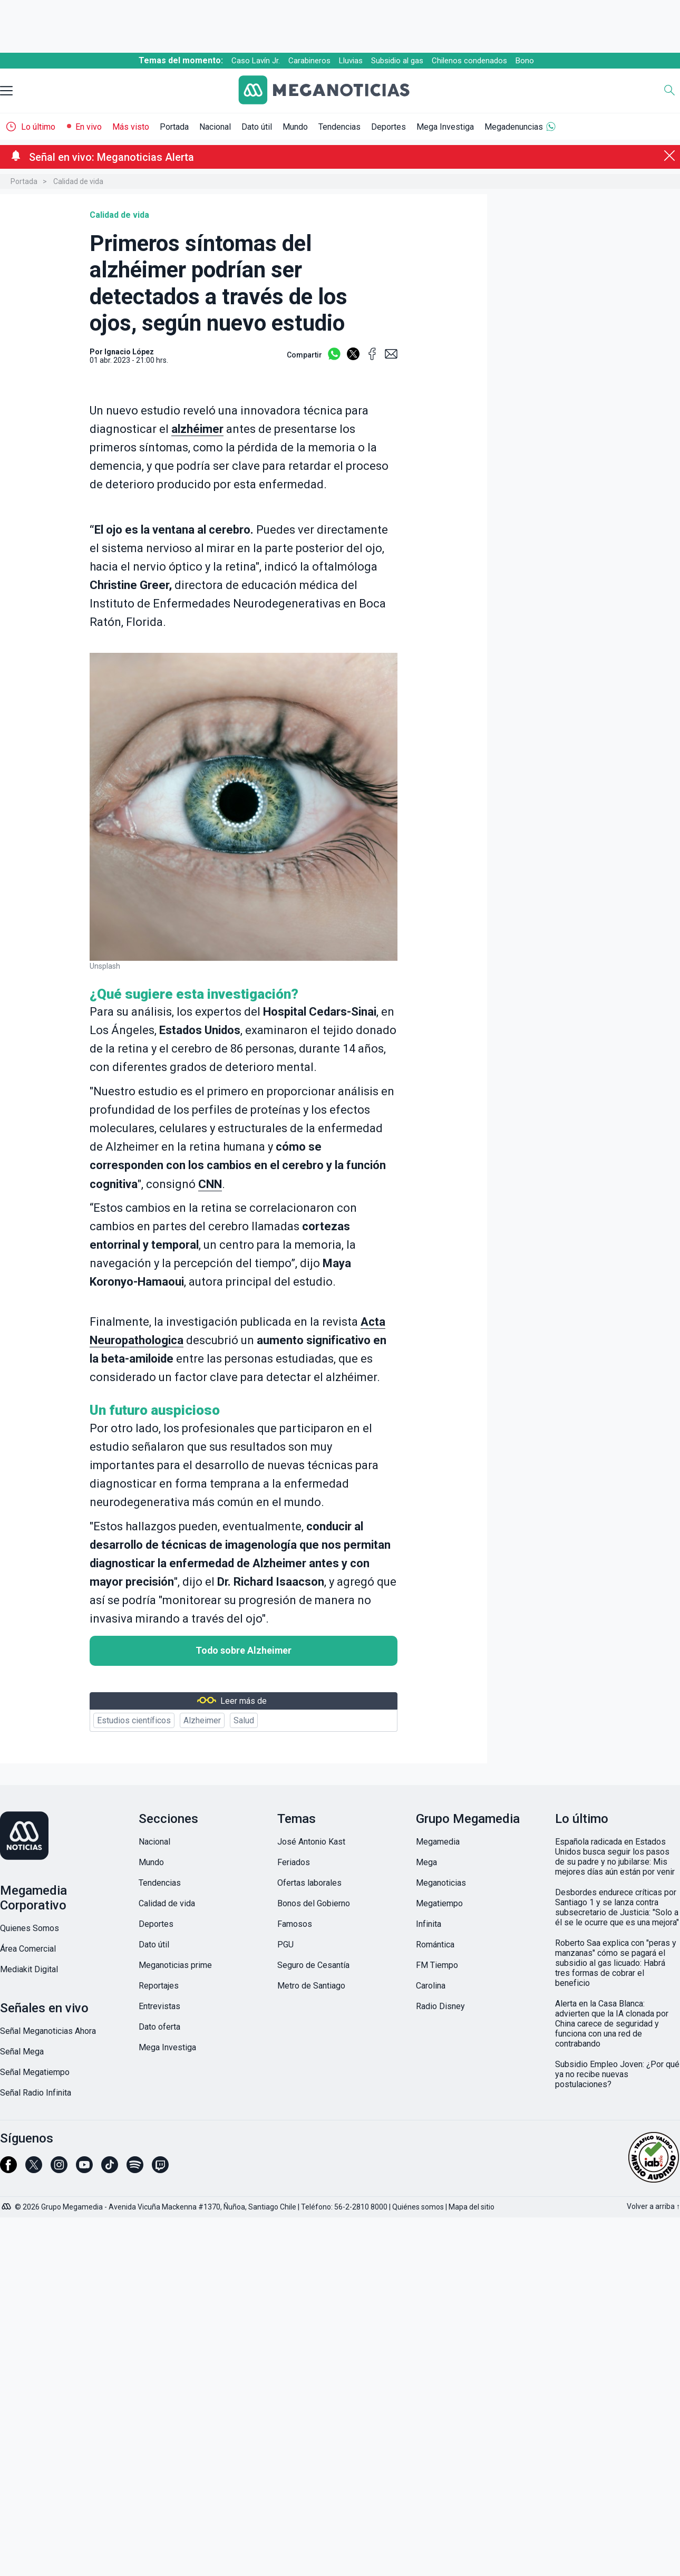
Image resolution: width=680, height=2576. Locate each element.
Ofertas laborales (309, 1883)
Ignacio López (129, 352)
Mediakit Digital (29, 1969)
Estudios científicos (134, 1720)
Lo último (38, 127)
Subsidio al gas (397, 60)
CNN (210, 1184)
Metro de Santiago (311, 1986)
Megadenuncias (513, 127)
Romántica (435, 1945)
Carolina (430, 1986)
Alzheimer (202, 1720)
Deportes (388, 127)
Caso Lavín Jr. (255, 60)
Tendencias (339, 127)
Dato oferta (159, 2027)
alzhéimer (197, 429)
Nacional (215, 127)
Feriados (293, 1862)
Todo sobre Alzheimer (244, 1650)
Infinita (428, 1924)
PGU (285, 1945)
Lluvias (351, 60)
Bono (525, 60)
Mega (426, 1862)
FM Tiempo (437, 1965)
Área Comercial (28, 1949)
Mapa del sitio (471, 2207)
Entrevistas (159, 2006)
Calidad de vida (78, 181)
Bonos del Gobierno (313, 1903)
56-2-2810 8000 (360, 2207)
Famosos (294, 1924)
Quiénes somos (418, 2207)
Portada (174, 127)
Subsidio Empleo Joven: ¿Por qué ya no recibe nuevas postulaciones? (617, 2074)
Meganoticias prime (175, 1965)
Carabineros (309, 60)
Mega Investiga (445, 127)
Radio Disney (440, 2006)
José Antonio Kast (311, 1842)
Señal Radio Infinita (35, 2093)
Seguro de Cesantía (313, 1965)
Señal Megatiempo (35, 2072)
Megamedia (438, 1842)
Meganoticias (441, 1883)
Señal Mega (22, 2052)
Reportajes (159, 1986)
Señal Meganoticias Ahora (48, 2031)
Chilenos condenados (469, 60)
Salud (244, 1720)
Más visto (130, 127)
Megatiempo (439, 1903)
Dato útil (256, 127)
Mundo (295, 127)
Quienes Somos (29, 1928)
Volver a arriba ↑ (653, 2206)
